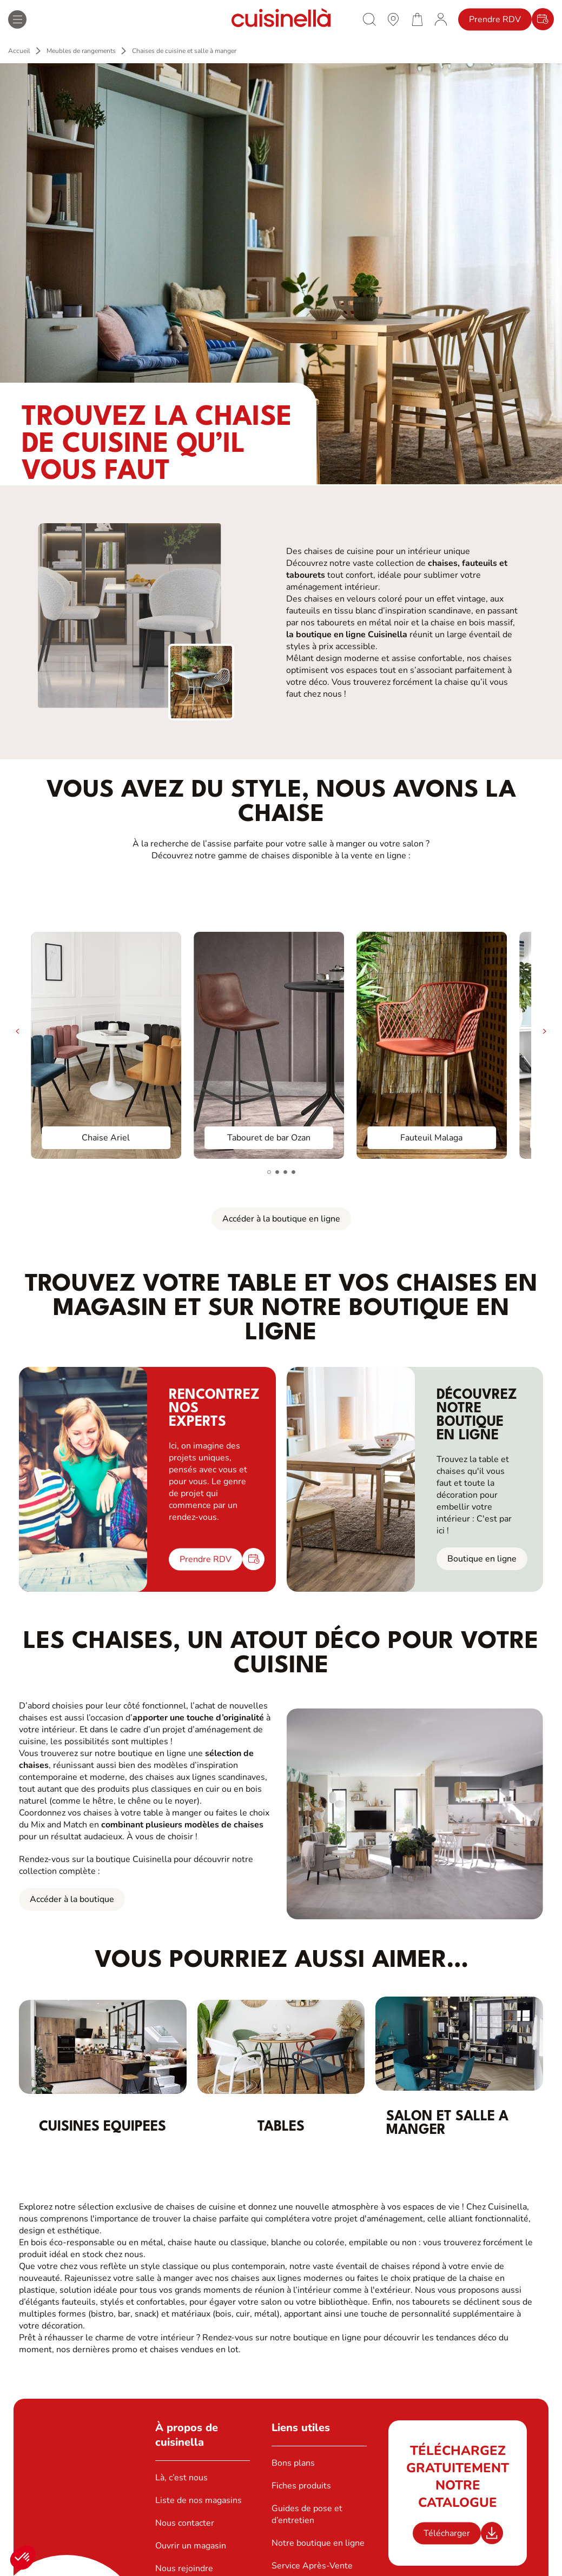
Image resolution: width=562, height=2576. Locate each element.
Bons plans (293, 2463)
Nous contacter (184, 2523)
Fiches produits (301, 2486)
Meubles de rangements (81, 50)
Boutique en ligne (482, 1559)
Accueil (19, 50)
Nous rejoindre (184, 2568)
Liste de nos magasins (198, 2500)
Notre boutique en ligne (318, 2543)
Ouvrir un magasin (190, 2546)
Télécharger (447, 2533)
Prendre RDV (495, 19)
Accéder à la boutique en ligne (281, 1219)
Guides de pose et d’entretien (307, 2514)
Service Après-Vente (312, 2566)
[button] (23, 2558)
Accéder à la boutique (72, 1899)
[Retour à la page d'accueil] (281, 19)
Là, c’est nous (181, 2478)
